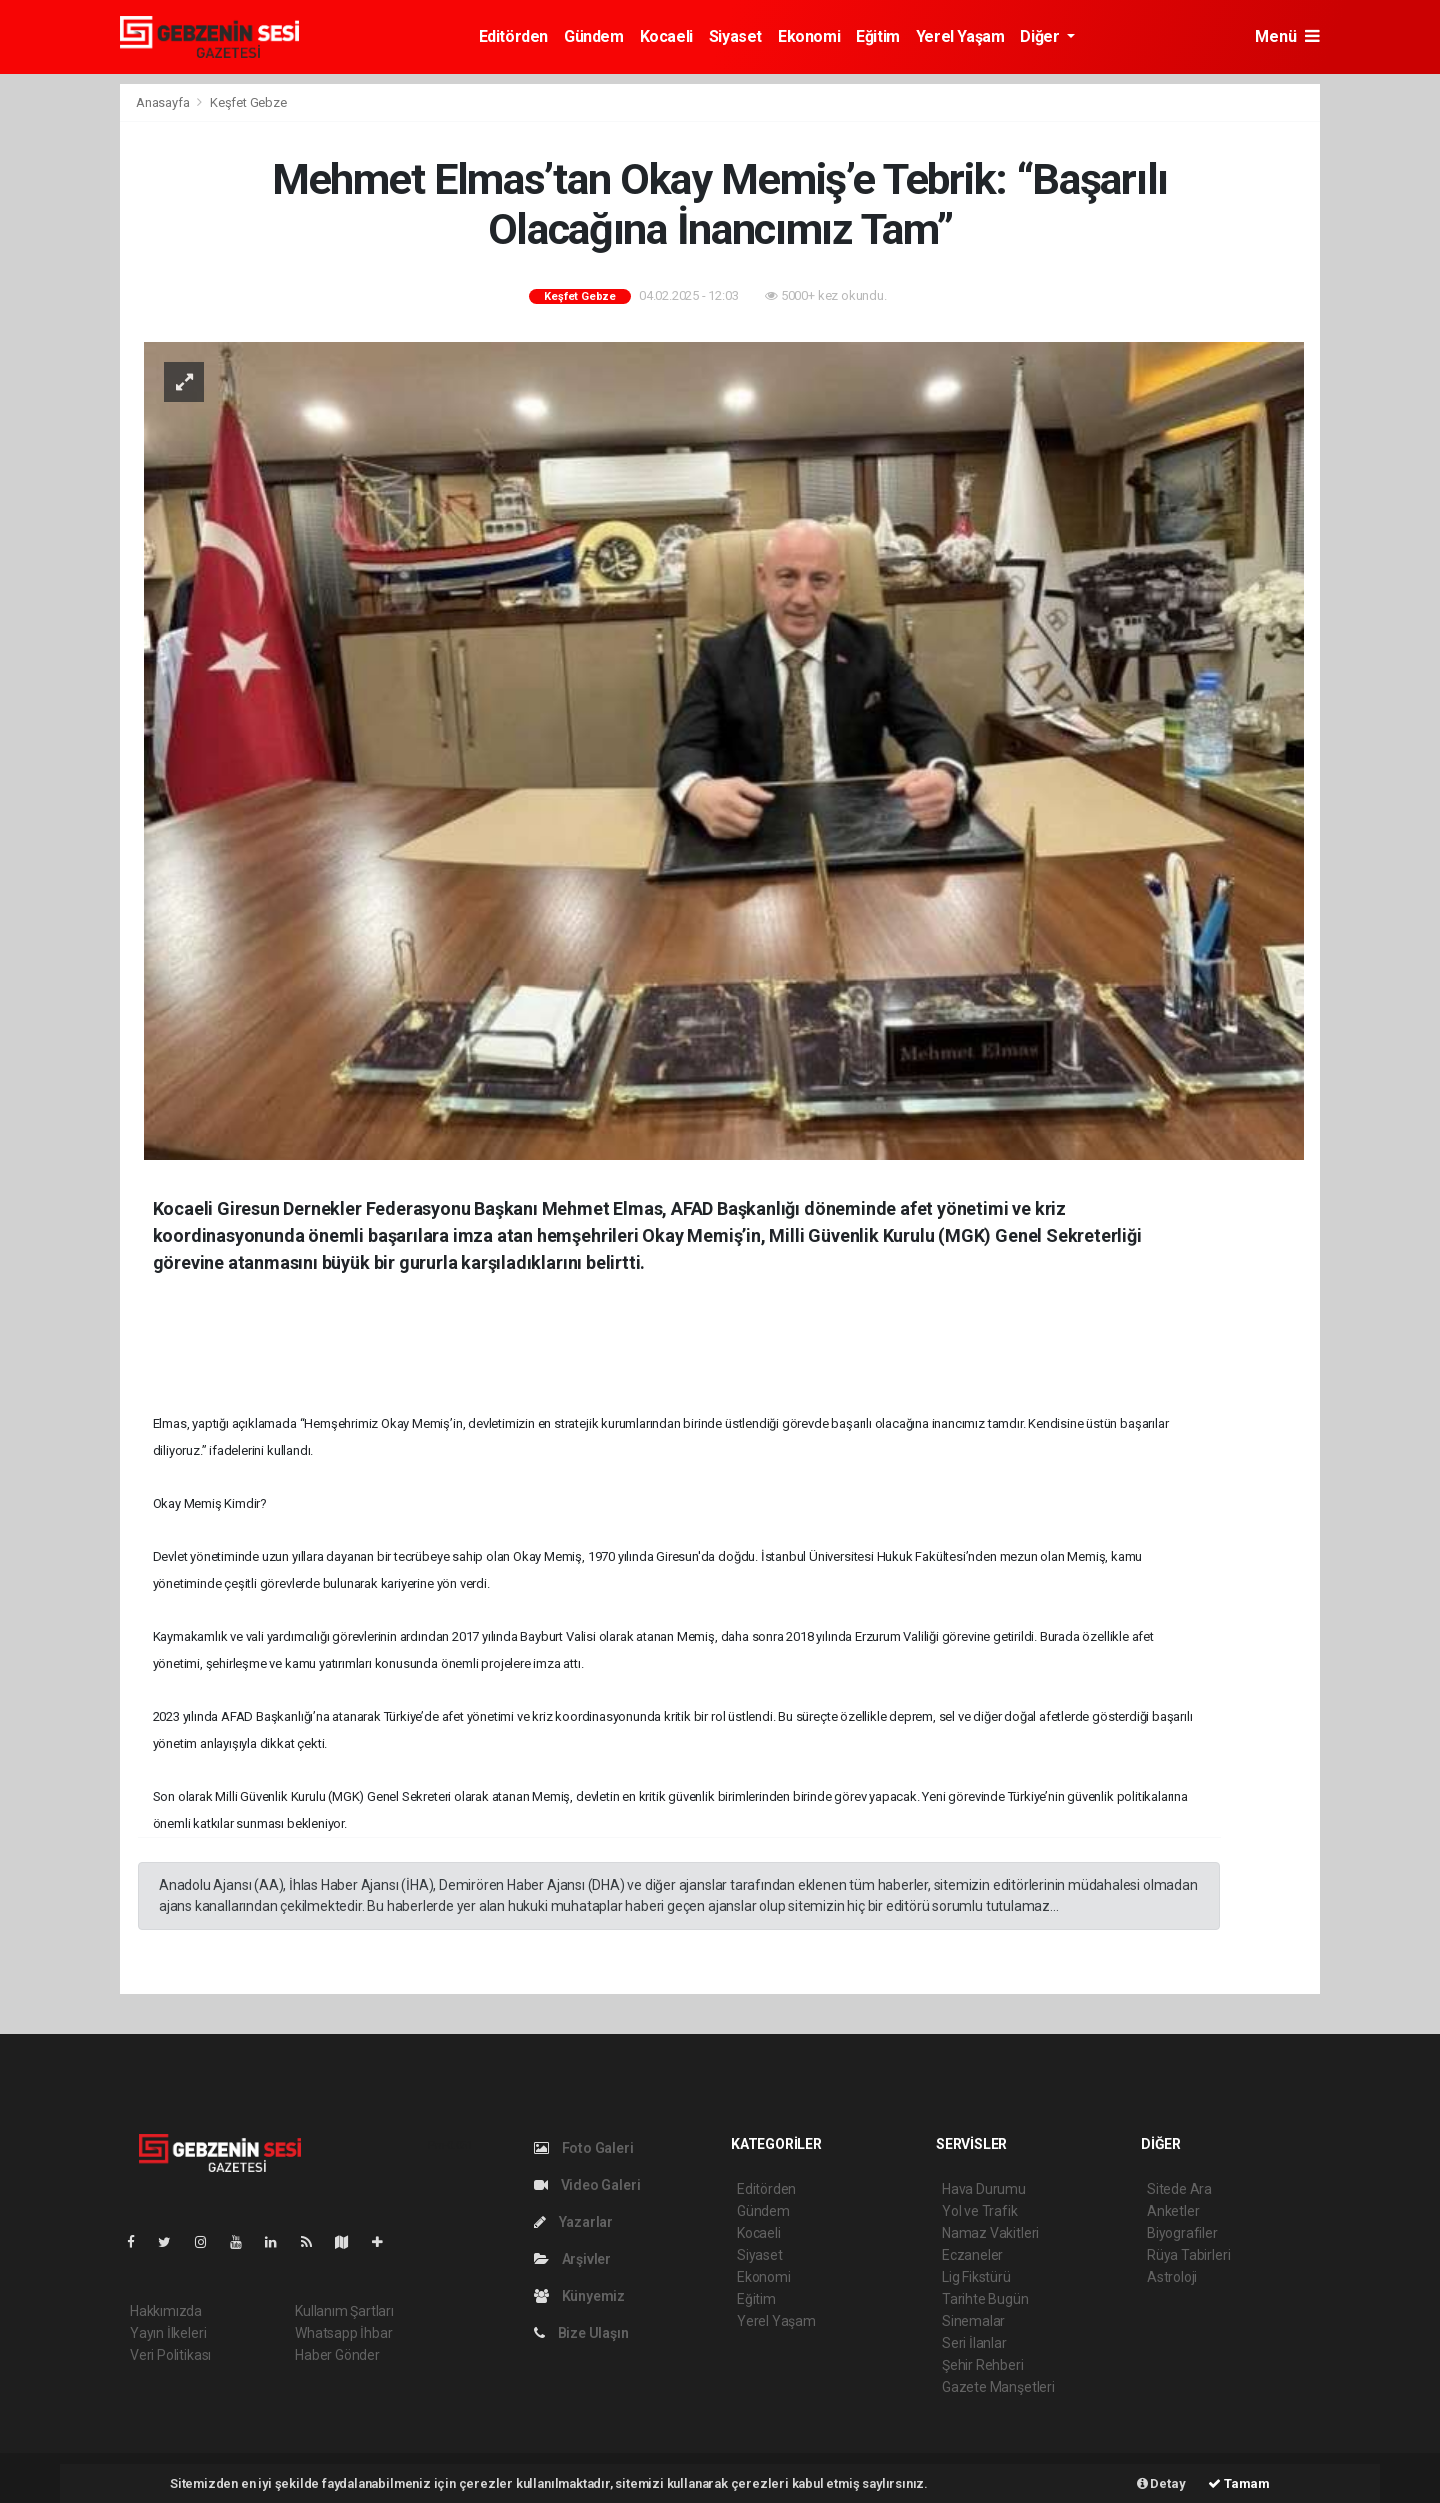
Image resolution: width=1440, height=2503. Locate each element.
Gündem (594, 36)
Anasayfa (164, 102)
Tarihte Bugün (985, 2299)
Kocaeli (666, 36)
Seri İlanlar (974, 2343)
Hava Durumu (984, 2189)
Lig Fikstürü (976, 2277)
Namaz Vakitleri (990, 2233)
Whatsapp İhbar (343, 2333)
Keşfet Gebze (248, 102)
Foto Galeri (584, 2148)
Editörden (513, 36)
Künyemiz (579, 2296)
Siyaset (735, 36)
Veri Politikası (170, 2355)
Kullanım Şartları (344, 2311)
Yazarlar (573, 2222)
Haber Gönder (337, 2355)
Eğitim (878, 36)
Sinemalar (973, 2321)
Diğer (1041, 36)
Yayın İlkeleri (168, 2333)
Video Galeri (587, 2185)
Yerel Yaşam (960, 36)
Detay (1161, 2483)
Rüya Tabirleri (1188, 2255)
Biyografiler (1182, 2233)
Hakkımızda (166, 2311)
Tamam (1239, 2483)
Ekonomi (809, 36)
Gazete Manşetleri (998, 2387)
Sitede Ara (1179, 2189)
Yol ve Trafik (980, 2211)
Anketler (1173, 2211)
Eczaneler (972, 2255)
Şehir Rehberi (983, 2365)
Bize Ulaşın (581, 2333)
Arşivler (572, 2259)
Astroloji (1172, 2277)
